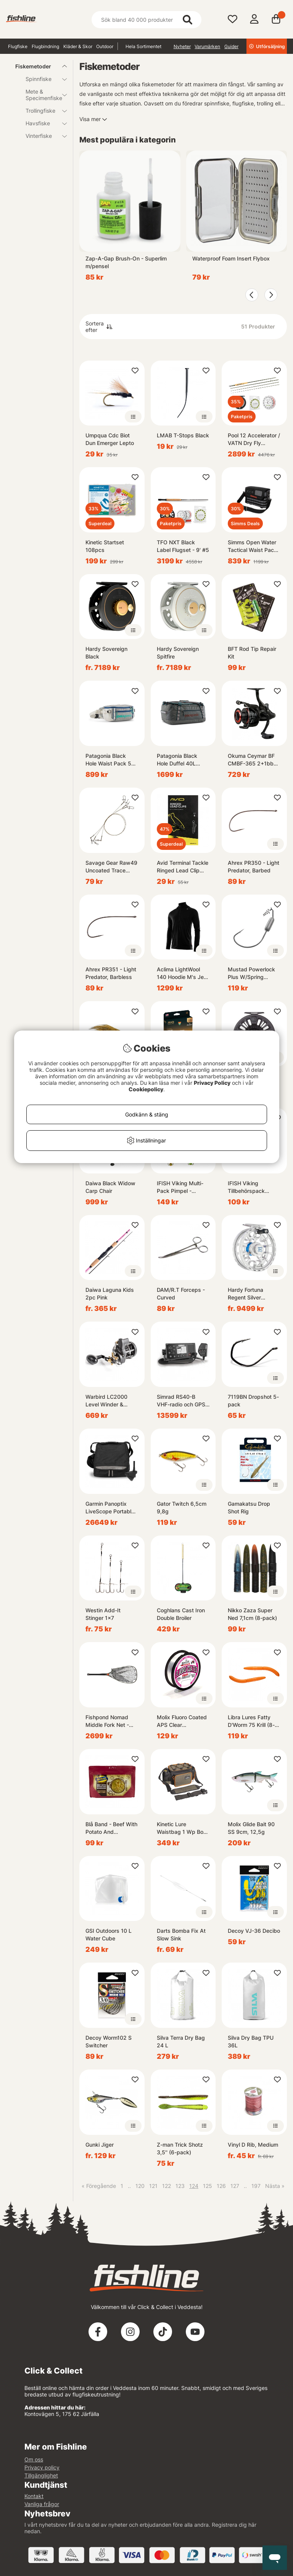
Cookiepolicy (146, 1089)
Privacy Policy (212, 1082)
